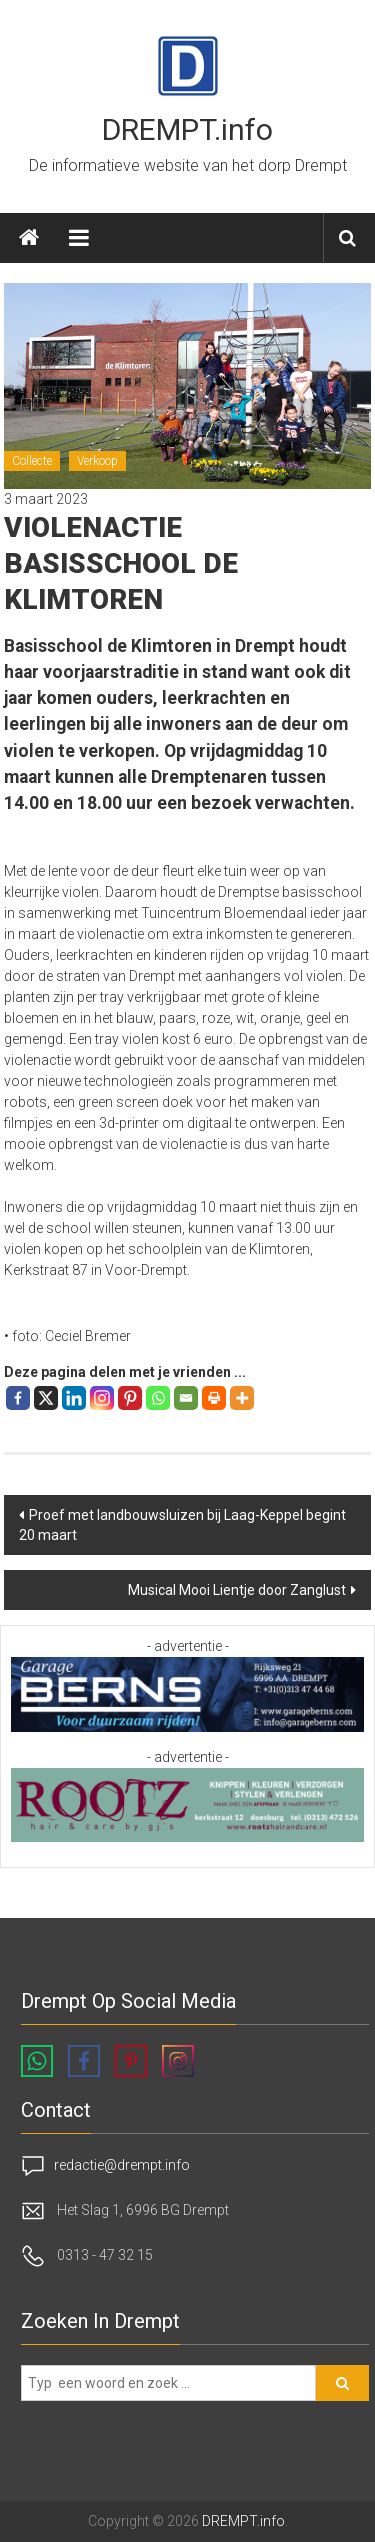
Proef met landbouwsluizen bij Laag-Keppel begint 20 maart (182, 1525)
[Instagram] (102, 1398)
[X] (46, 1398)
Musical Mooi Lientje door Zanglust (237, 1590)
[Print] (214, 1398)
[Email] (186, 1398)
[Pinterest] (130, 1398)
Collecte (32, 461)
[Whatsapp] (158, 1398)
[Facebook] (18, 1398)
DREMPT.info (187, 129)
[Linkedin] (74, 1398)
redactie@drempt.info (122, 2164)
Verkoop (97, 461)
